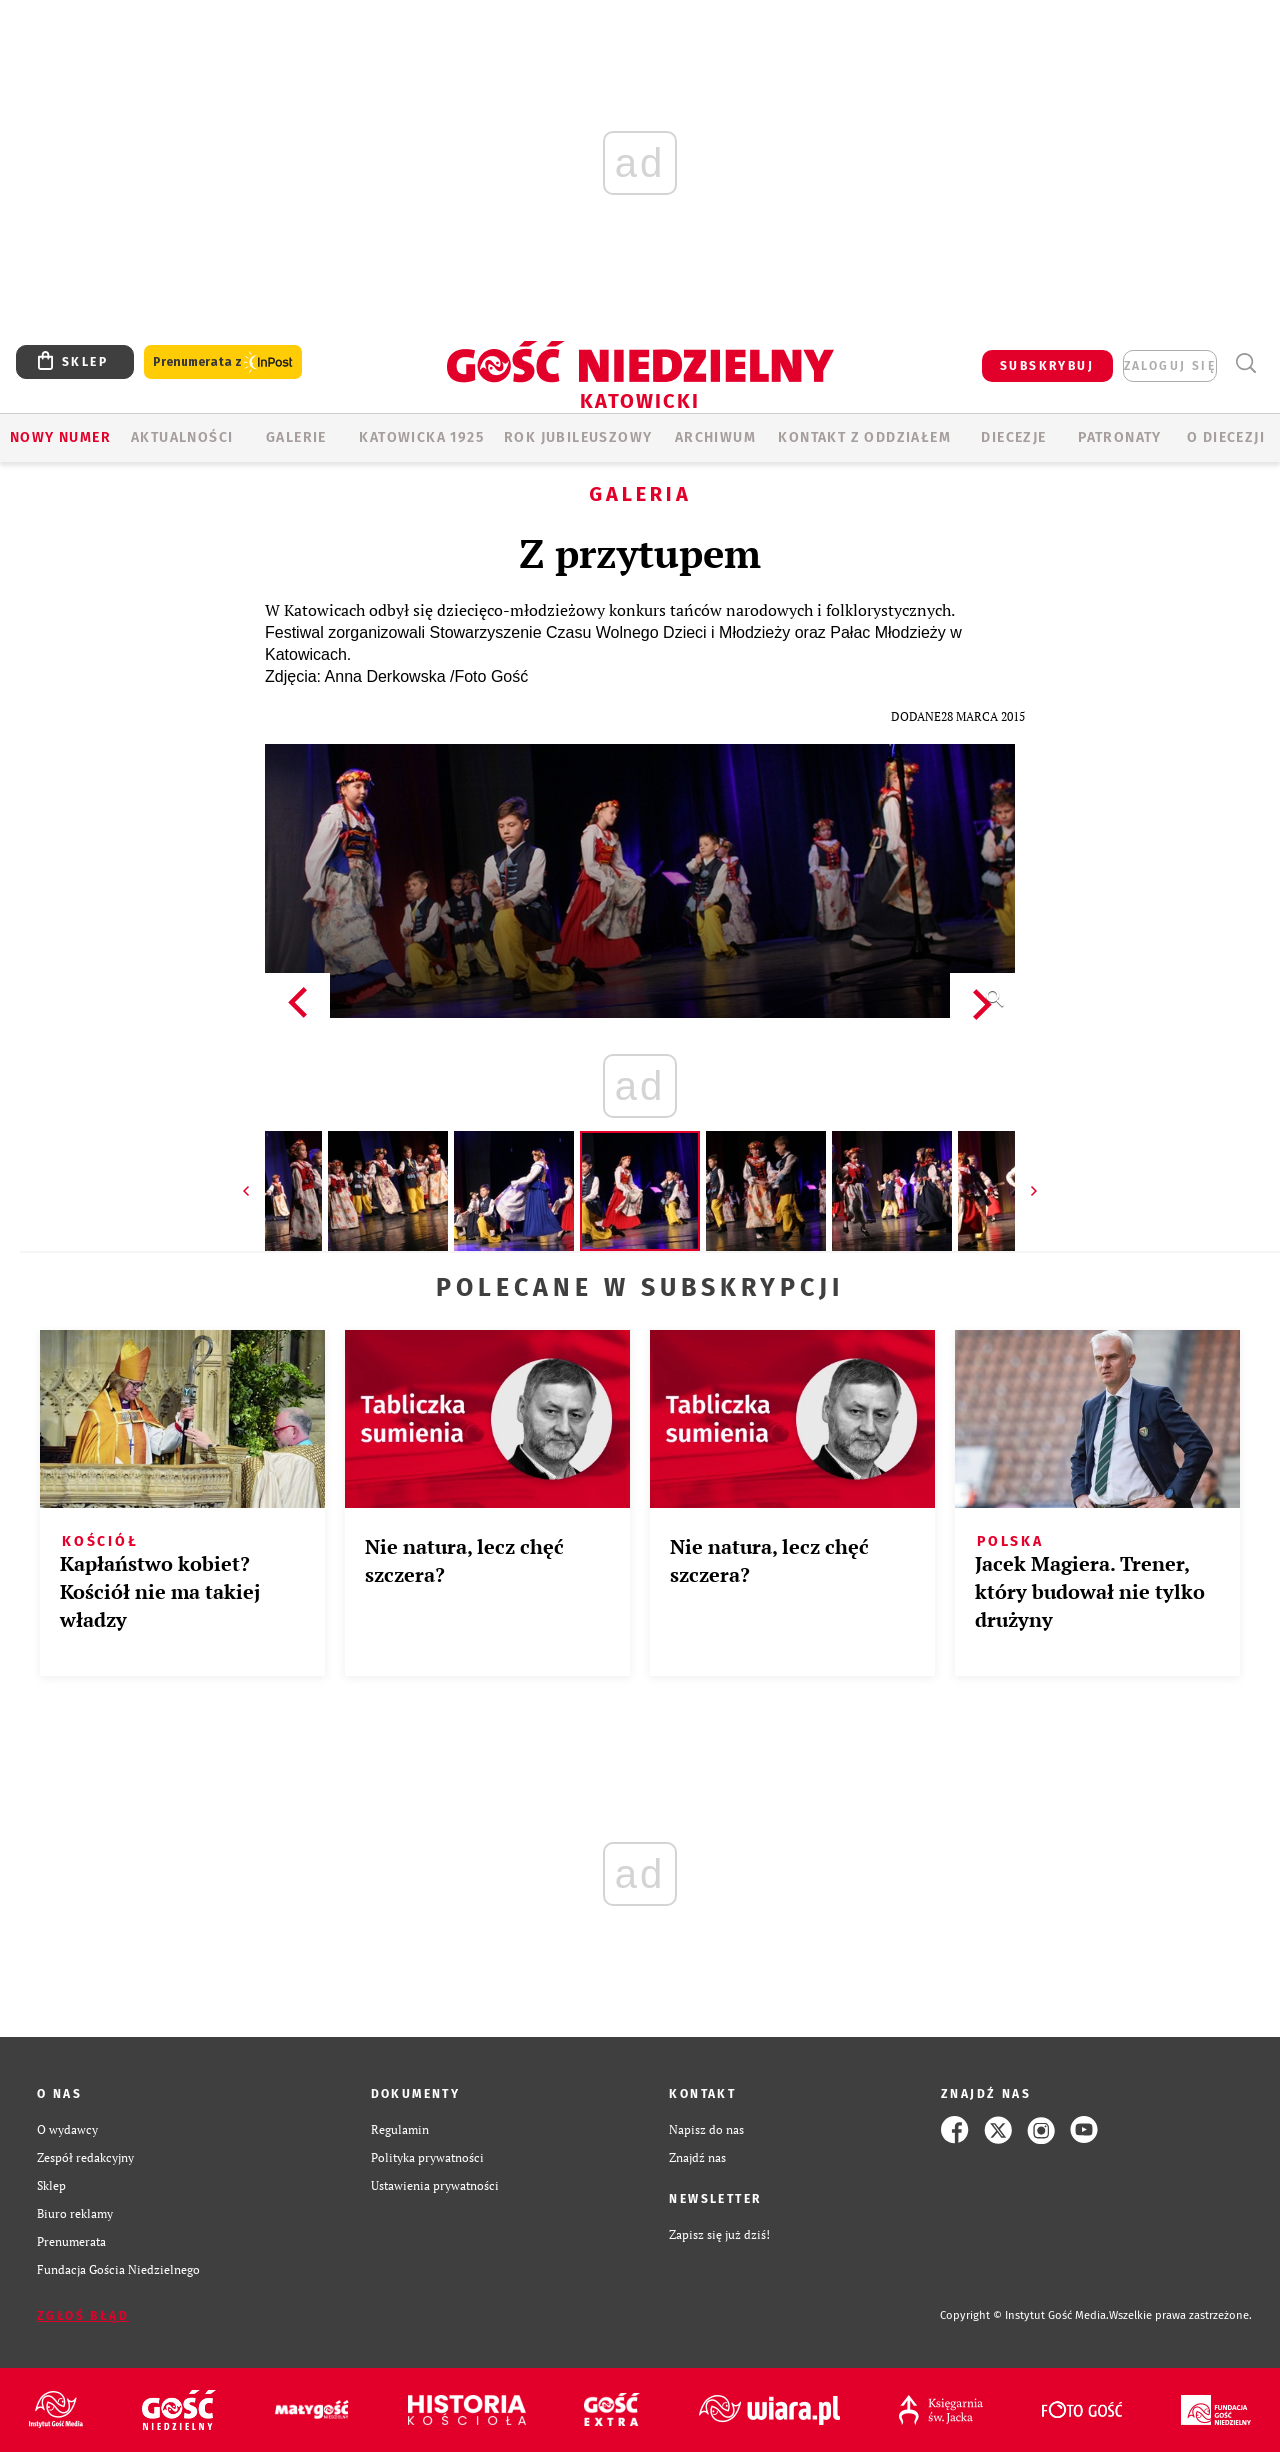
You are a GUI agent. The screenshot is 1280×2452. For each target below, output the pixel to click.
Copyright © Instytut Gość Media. (1024, 2315)
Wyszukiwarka (1245, 363)
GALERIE (296, 437)
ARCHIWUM (715, 437)
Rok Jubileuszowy (578, 437)
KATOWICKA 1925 (421, 437)
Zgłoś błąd (83, 2316)
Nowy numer (60, 437)
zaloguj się (1170, 366)
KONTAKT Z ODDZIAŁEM (864, 437)
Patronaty (1120, 437)
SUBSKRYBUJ (1047, 366)
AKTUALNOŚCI (182, 437)
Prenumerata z (223, 362)
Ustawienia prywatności (435, 2185)
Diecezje (1013, 437)
